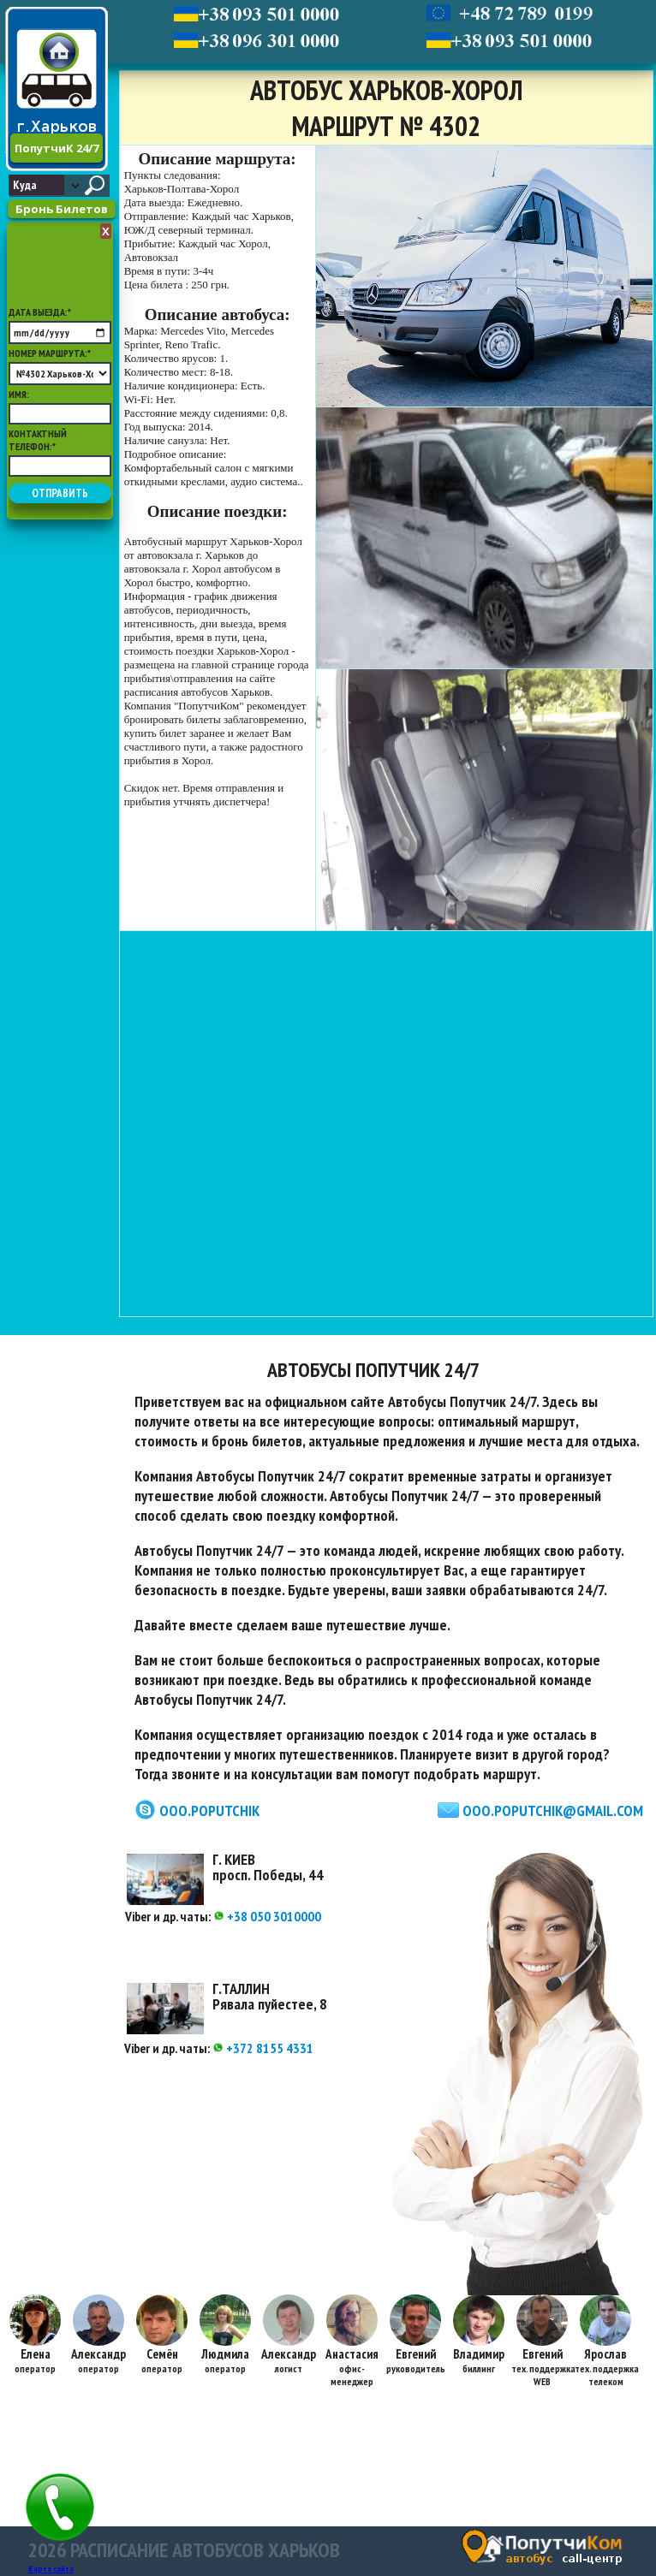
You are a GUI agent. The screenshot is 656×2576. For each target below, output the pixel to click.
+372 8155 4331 (262, 2048)
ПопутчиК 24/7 (56, 148)
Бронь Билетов (61, 209)
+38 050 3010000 (267, 1916)
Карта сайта (51, 2568)
